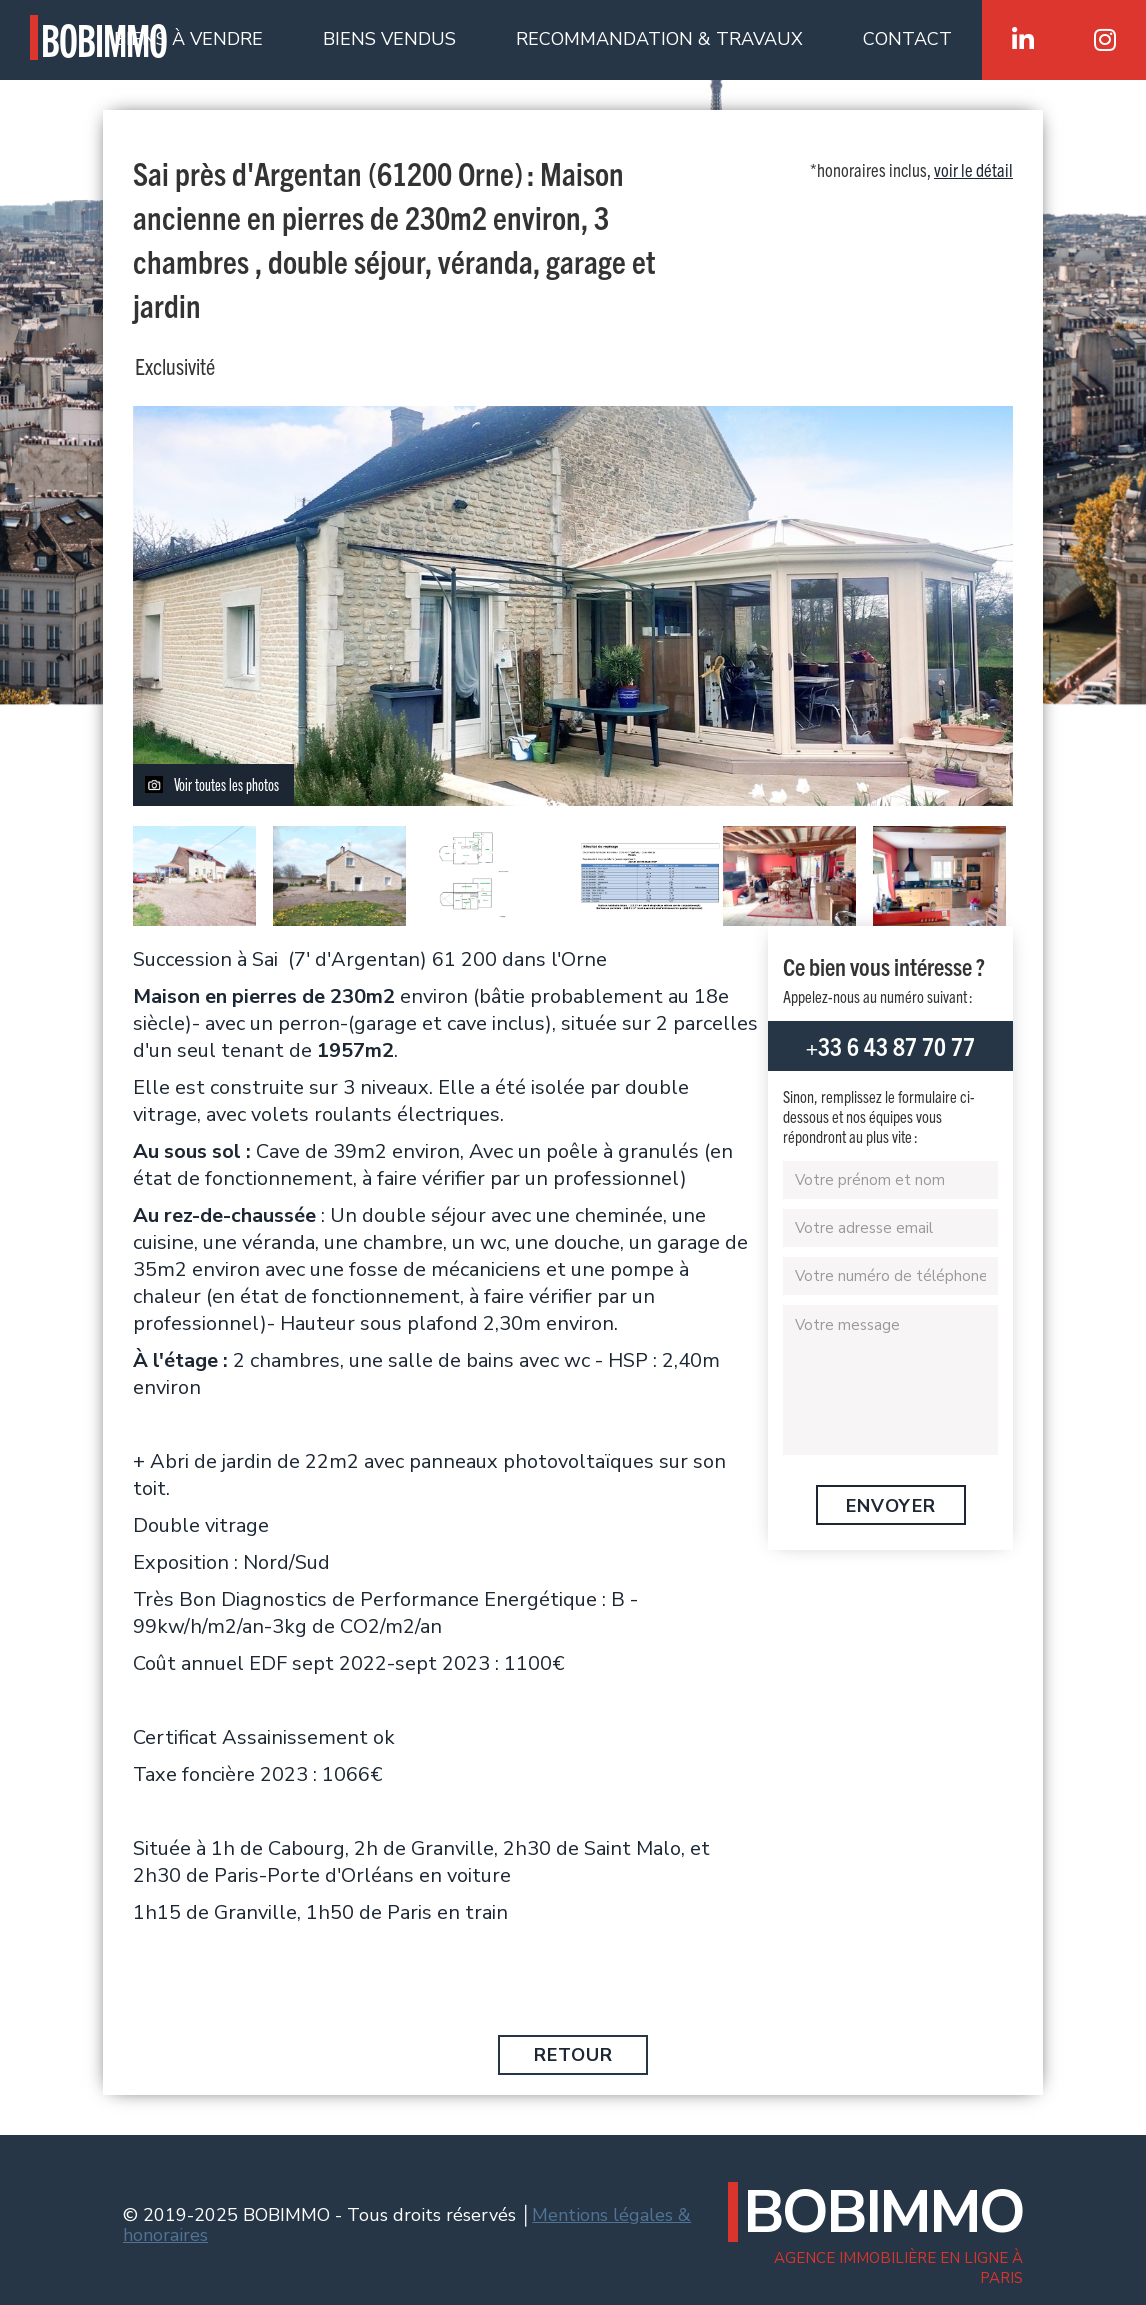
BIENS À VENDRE (188, 39)
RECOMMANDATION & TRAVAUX (659, 39)
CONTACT (907, 39)
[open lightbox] (573, 606)
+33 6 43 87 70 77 (890, 1046)
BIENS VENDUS (389, 39)
